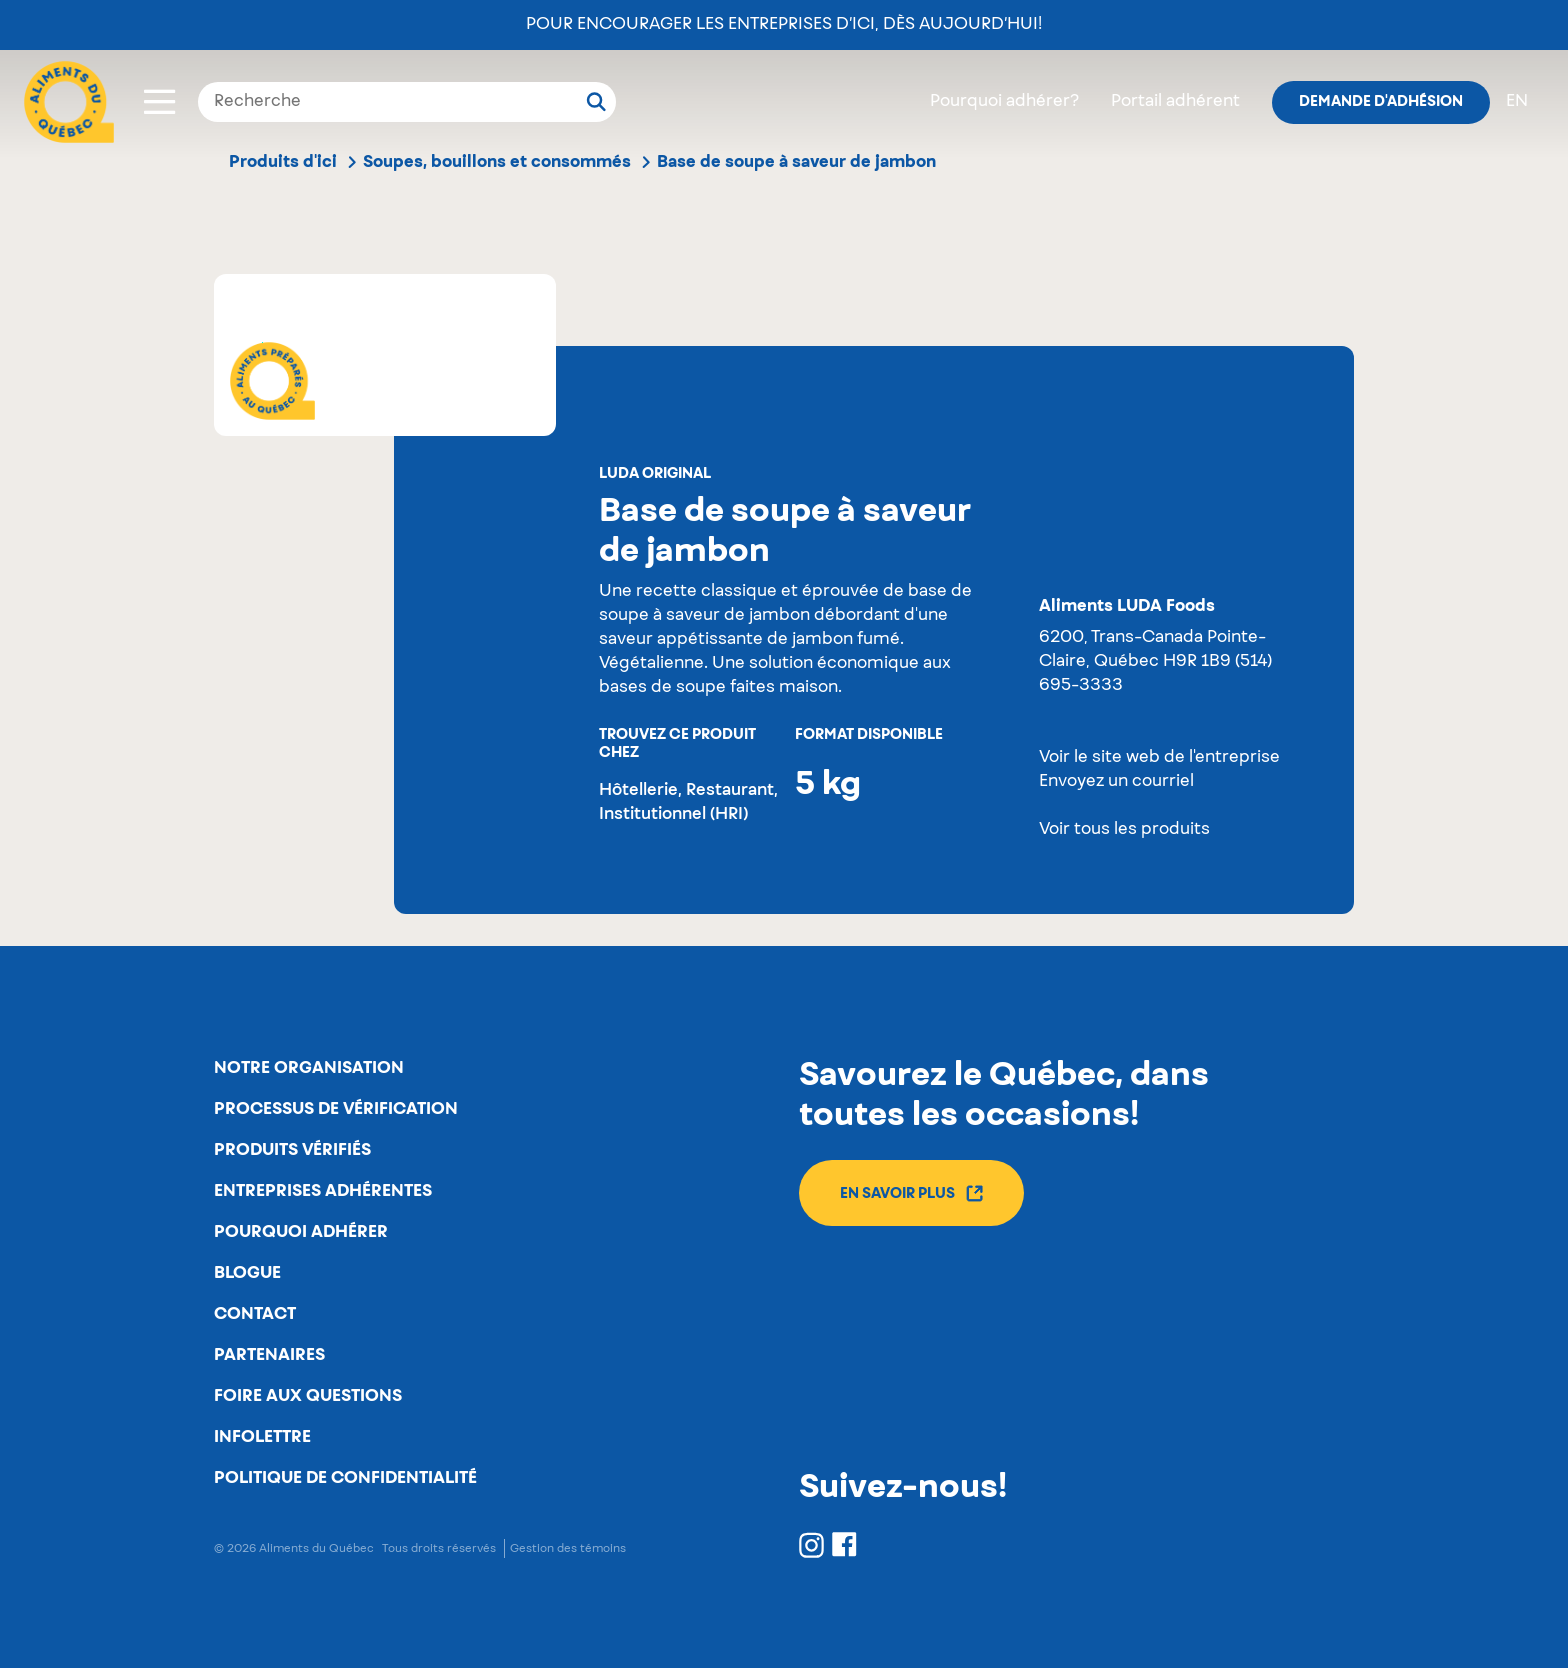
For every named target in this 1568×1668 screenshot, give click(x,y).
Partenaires (269, 1355)
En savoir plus (911, 1193)
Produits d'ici (283, 162)
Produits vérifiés (292, 1150)
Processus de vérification (336, 1109)
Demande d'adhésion (1381, 102)
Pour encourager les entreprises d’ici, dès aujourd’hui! (784, 25)
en (1517, 102)
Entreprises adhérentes (323, 1191)
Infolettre (262, 1437)
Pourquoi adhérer (301, 1232)
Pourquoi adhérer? (1004, 102)
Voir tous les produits (1124, 830)
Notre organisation (309, 1068)
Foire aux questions (308, 1396)
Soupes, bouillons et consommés (497, 162)
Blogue (247, 1273)
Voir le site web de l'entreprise (1159, 758)
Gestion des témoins (568, 1548)
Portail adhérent (1175, 102)
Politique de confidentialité (345, 1478)
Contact (255, 1314)
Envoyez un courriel (1116, 782)
